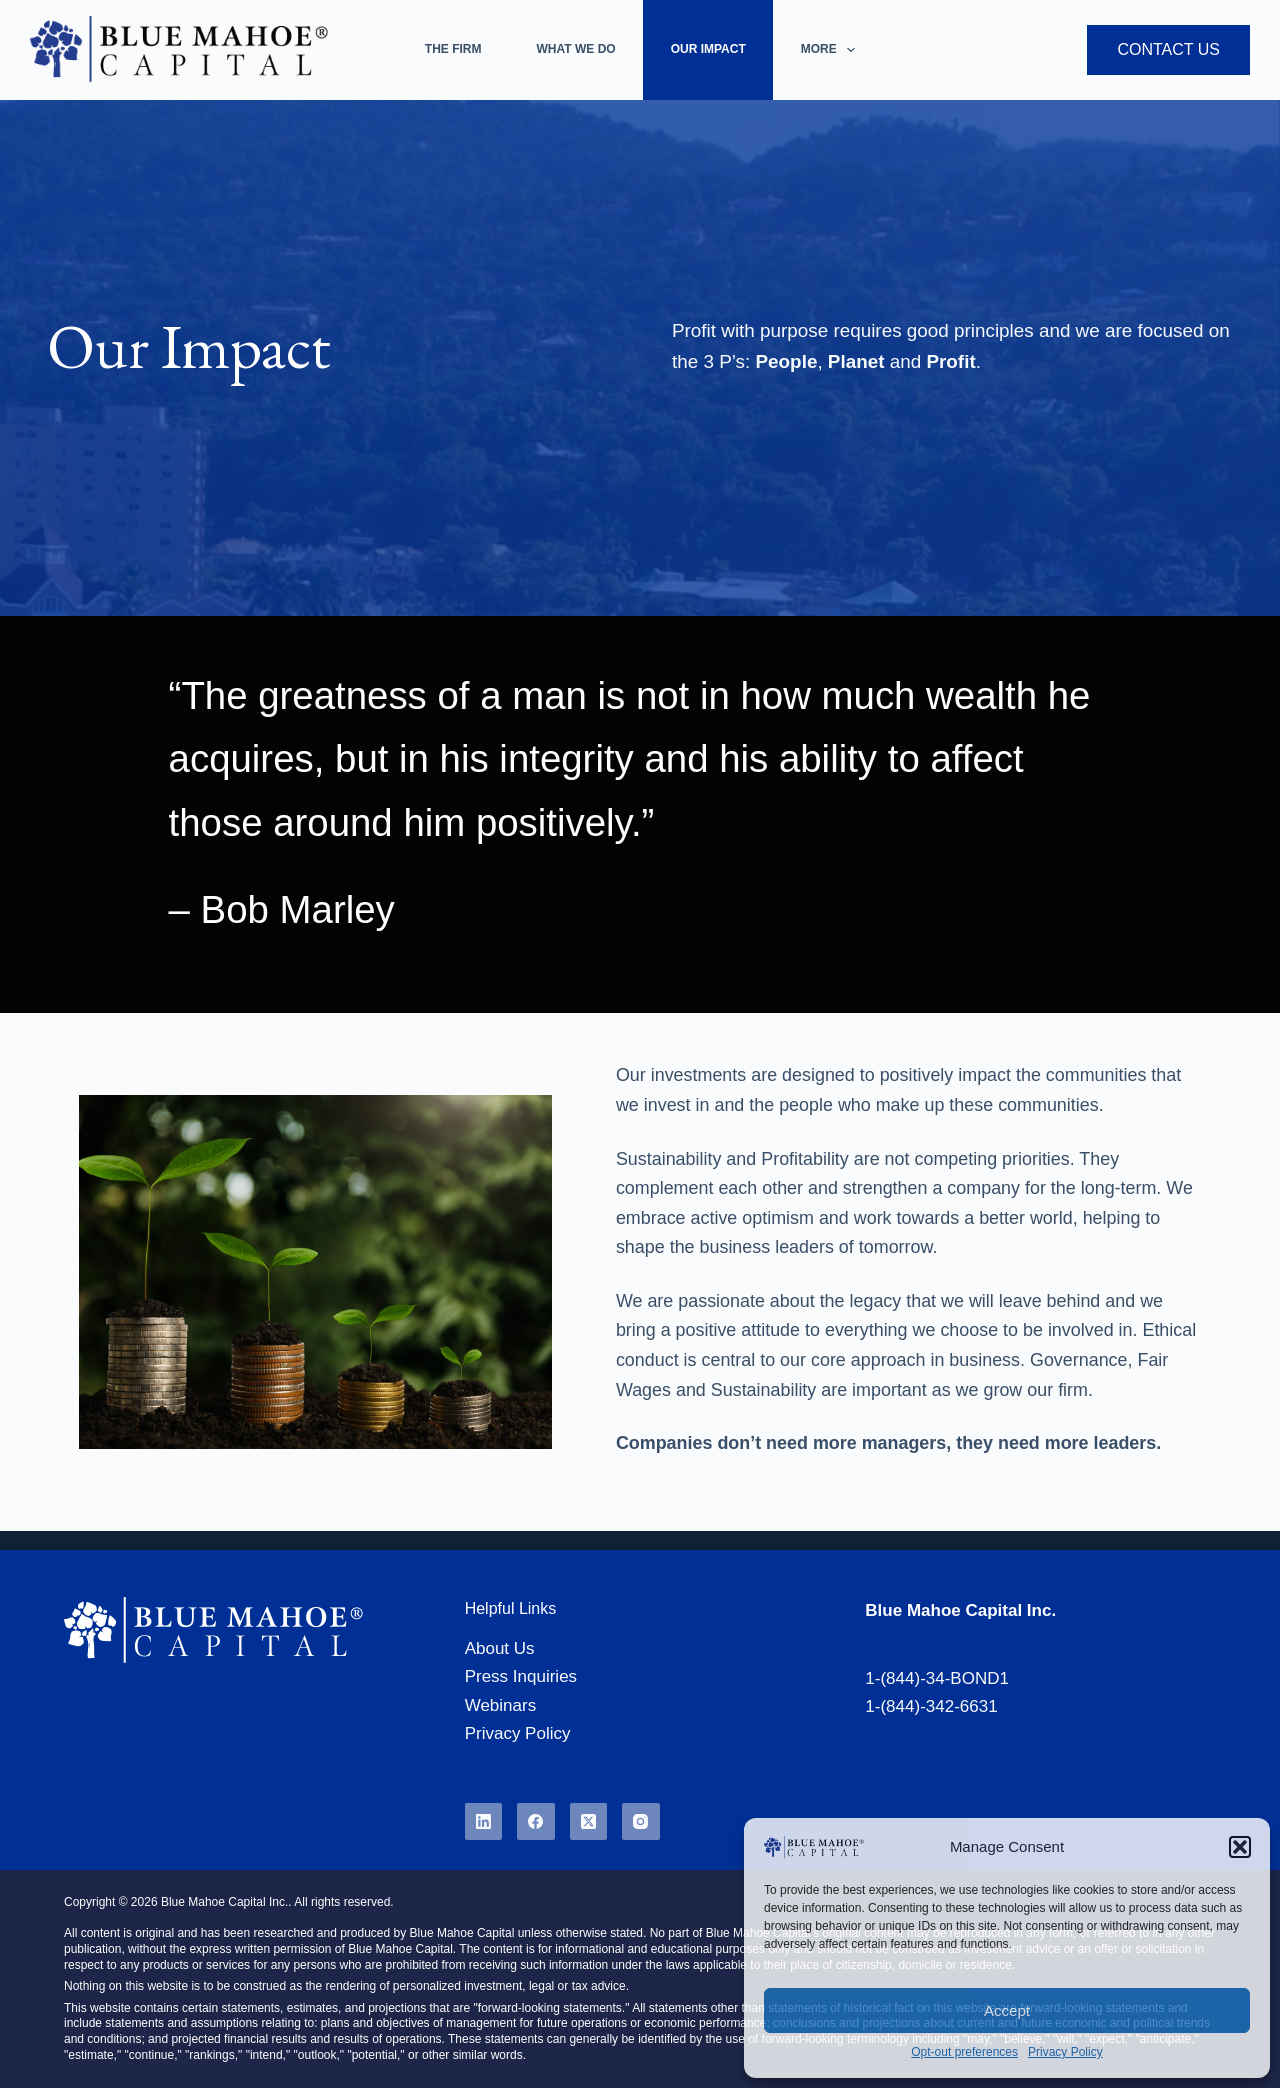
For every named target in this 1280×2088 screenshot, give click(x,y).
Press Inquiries (521, 1676)
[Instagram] (641, 1822)
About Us (500, 1648)
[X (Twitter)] (589, 1822)
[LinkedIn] (484, 1822)
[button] (1240, 1847)
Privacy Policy (1065, 2052)
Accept (1007, 2010)
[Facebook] (536, 1822)
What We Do (576, 49)
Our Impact (708, 49)
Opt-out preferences (964, 2052)
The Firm (453, 49)
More (832, 50)
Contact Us (1168, 49)
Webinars (501, 1705)
